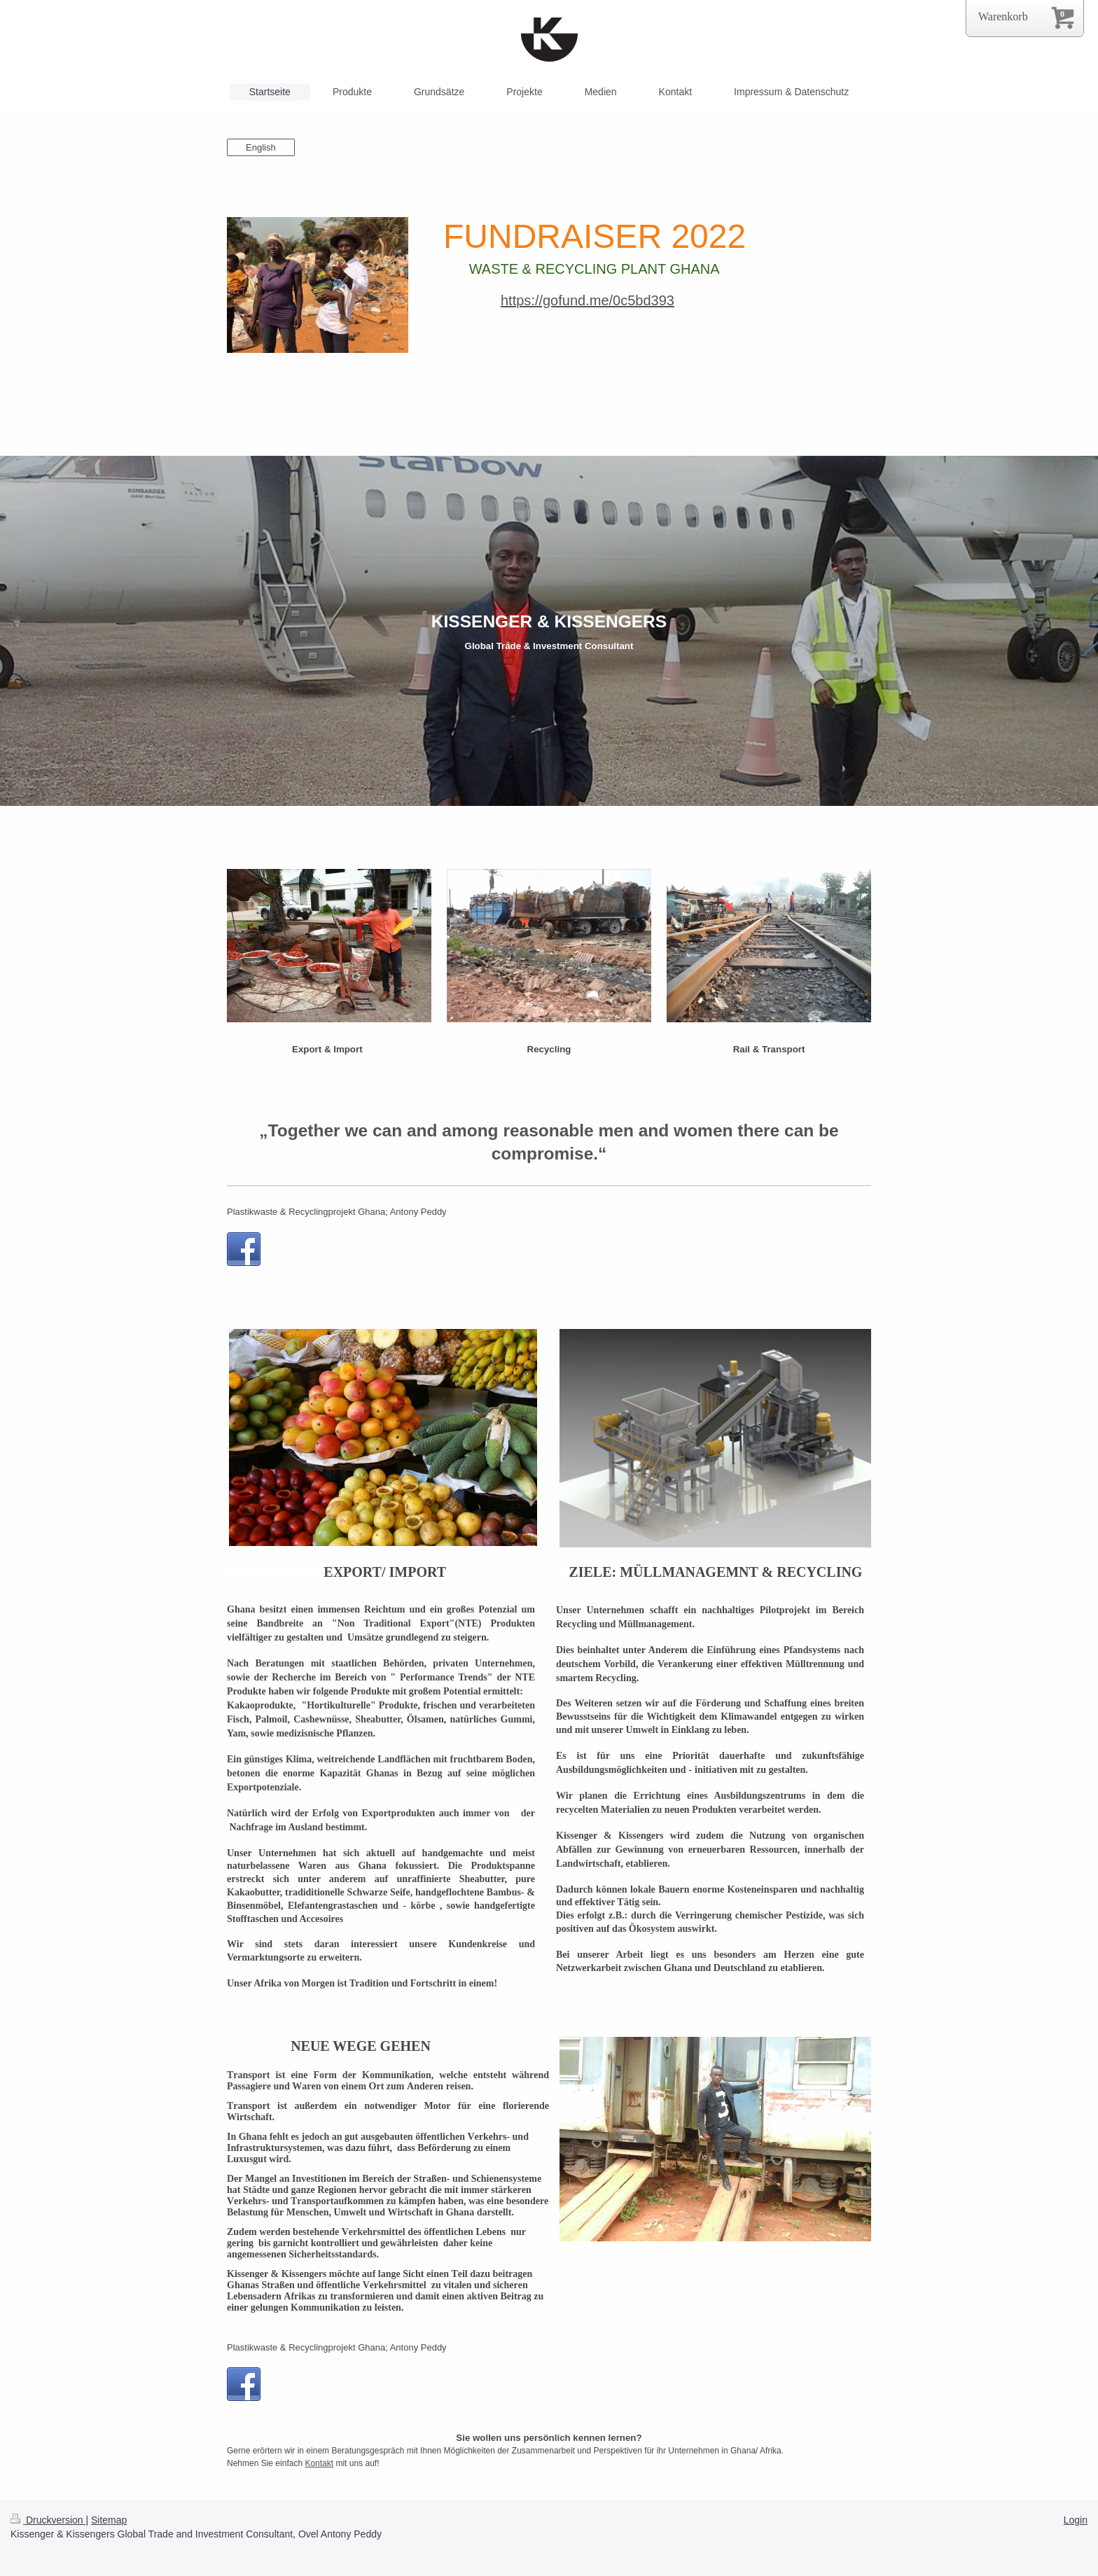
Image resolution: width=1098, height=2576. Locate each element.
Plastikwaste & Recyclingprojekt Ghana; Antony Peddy (337, 1211)
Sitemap (109, 2520)
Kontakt (319, 2463)
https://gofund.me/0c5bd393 (587, 300)
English (261, 147)
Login (1075, 2520)
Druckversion (48, 2520)
